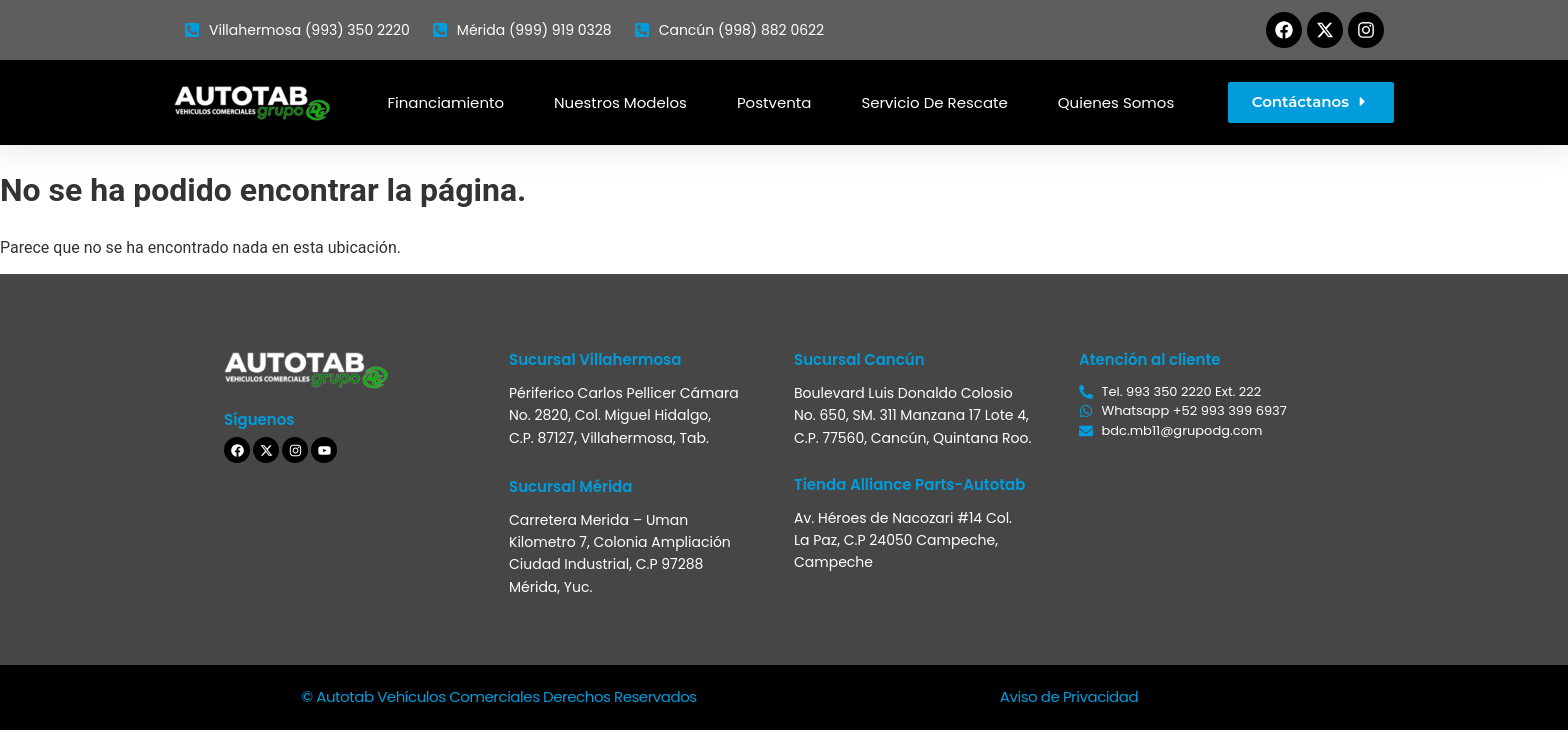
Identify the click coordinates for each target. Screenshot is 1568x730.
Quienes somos (1116, 102)
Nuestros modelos (620, 102)
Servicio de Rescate (934, 102)
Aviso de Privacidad (1069, 696)
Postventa (774, 102)
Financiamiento (445, 102)
